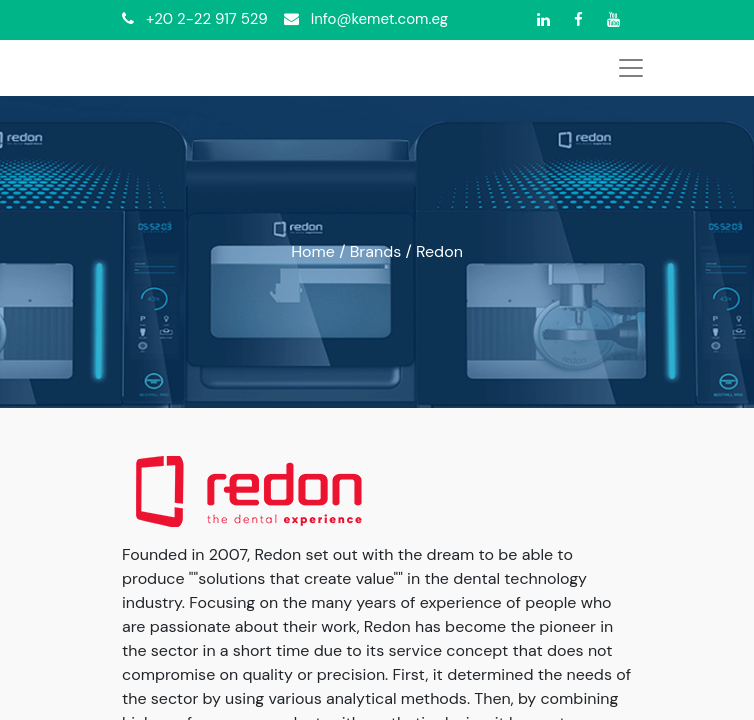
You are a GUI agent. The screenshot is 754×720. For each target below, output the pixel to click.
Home (313, 251)
